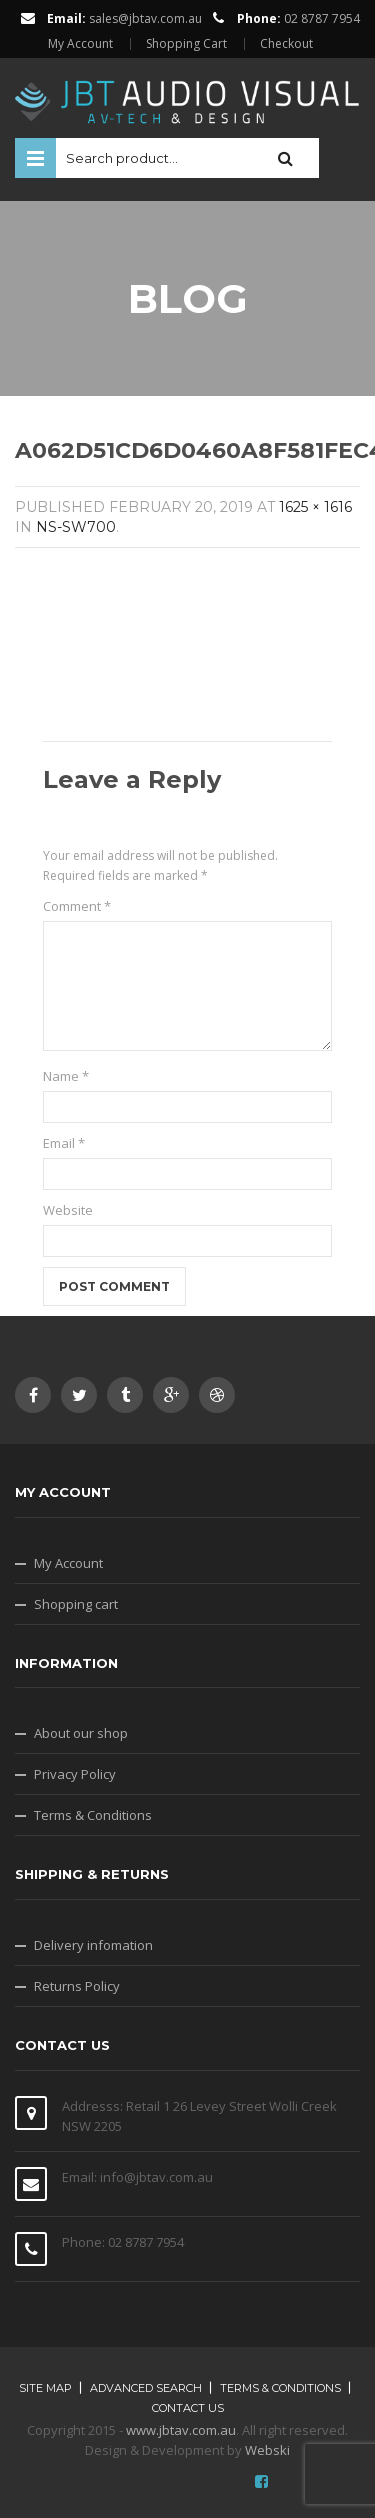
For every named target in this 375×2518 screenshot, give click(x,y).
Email (64, 1143)
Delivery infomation (93, 1945)
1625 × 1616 (315, 507)
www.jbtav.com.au (181, 2430)
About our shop (81, 1733)
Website (68, 1210)
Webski (267, 2450)
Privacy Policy (75, 1774)
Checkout (286, 44)
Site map (45, 2388)
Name (66, 1076)
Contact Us (188, 2408)
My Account (80, 44)
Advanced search (146, 2388)
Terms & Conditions (93, 1815)
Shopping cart (76, 1604)
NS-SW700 (76, 527)
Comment (77, 906)
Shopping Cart (186, 44)
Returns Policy (77, 1986)
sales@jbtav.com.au (145, 18)
